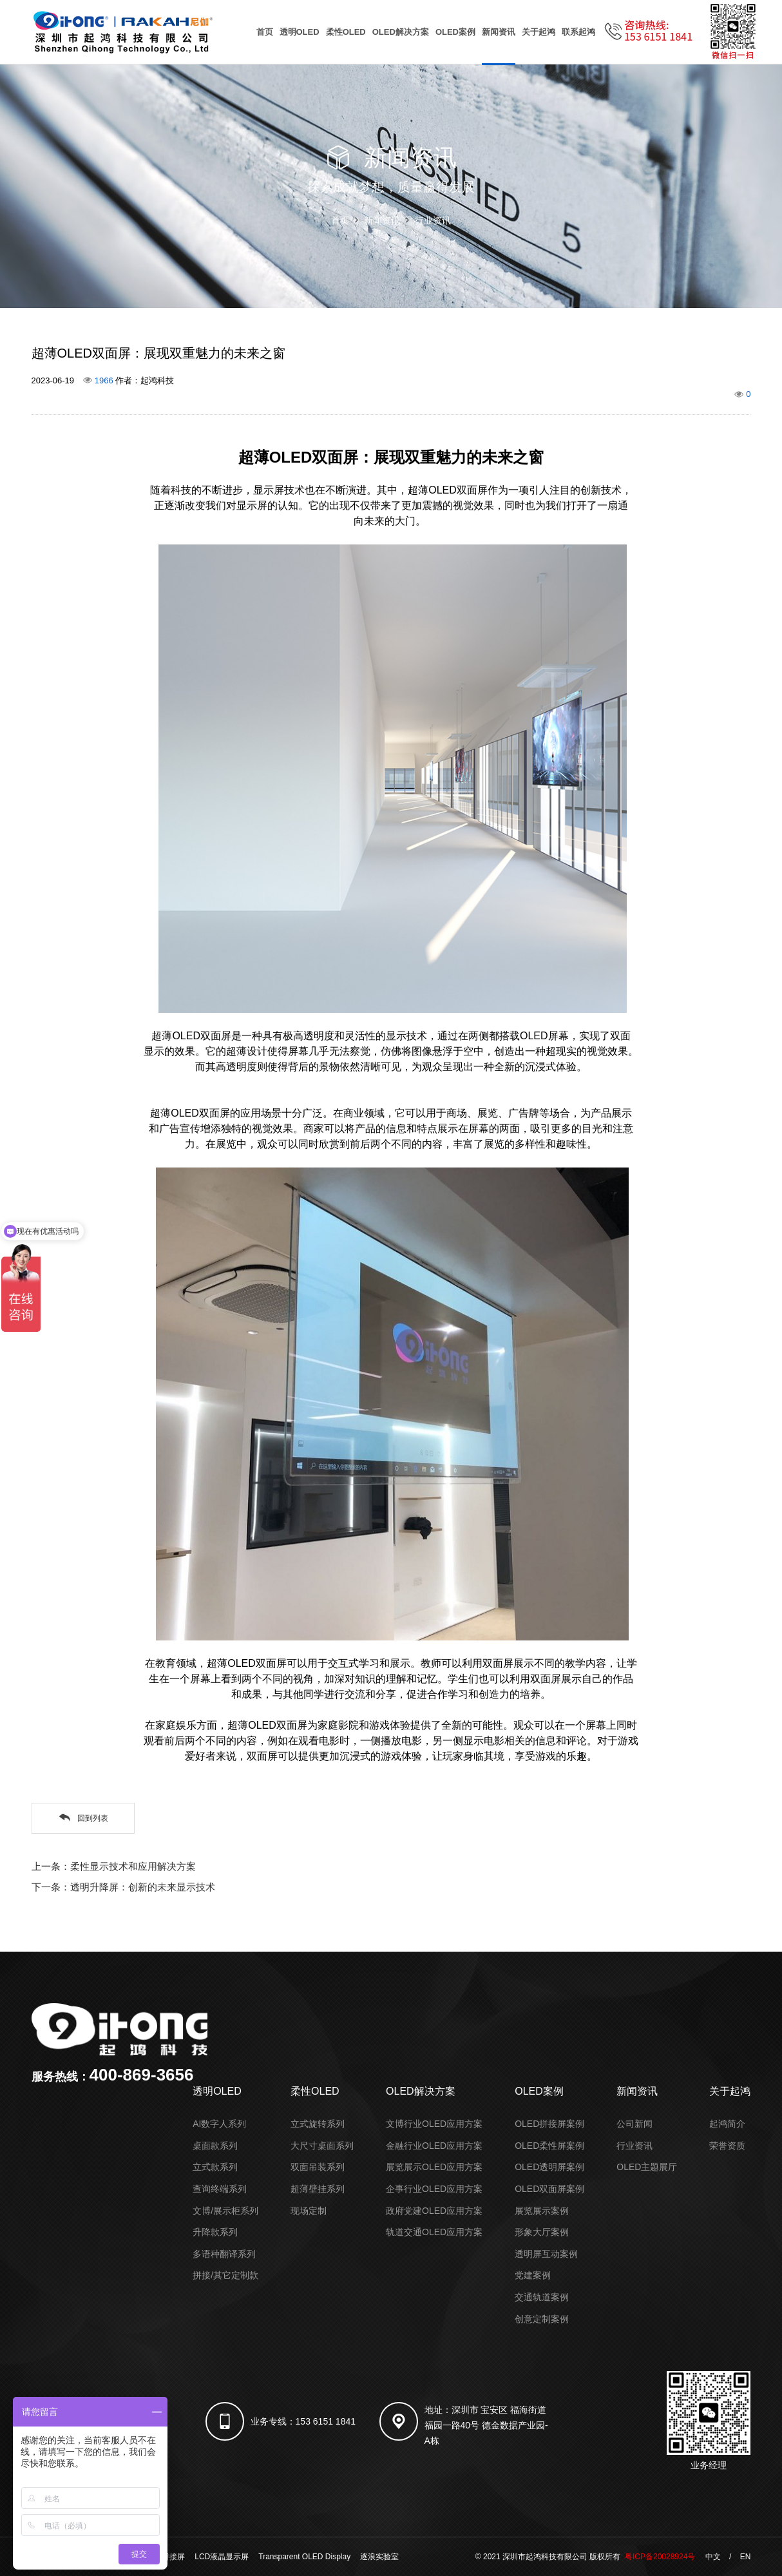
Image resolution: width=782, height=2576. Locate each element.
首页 (264, 32)
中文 (713, 2556)
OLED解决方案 (400, 32)
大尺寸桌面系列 (322, 2145)
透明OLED (299, 32)
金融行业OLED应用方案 (434, 2145)
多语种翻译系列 (224, 2254)
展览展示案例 (542, 2211)
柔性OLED (346, 32)
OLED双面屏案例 (549, 2189)
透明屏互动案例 (546, 2254)
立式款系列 (215, 2167)
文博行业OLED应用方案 (434, 2124)
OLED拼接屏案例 (549, 2124)
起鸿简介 (727, 2124)
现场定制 (309, 2211)
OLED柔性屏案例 (549, 2145)
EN (745, 2556)
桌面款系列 (215, 2145)
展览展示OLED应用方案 (434, 2167)
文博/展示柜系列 (225, 2211)
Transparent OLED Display (304, 2556)
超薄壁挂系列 (318, 2189)
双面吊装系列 (318, 2167)
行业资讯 (433, 220)
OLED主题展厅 (646, 2167)
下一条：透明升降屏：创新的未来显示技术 (123, 1886)
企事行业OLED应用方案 (434, 2189)
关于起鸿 (538, 32)
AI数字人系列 (219, 2124)
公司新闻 (634, 2124)
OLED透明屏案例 (549, 2167)
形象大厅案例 (542, 2232)
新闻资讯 (498, 32)
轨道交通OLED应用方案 (434, 2232)
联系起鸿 (578, 32)
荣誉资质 (727, 2145)
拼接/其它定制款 (225, 2275)
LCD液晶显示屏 (222, 2556)
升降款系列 (215, 2232)
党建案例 (533, 2275)
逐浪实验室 (379, 2556)
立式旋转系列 (318, 2124)
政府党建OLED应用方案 (434, 2211)
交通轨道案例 (542, 2297)
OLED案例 (455, 32)
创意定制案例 (542, 2319)
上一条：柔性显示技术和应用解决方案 (114, 1866)
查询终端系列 (220, 2189)
